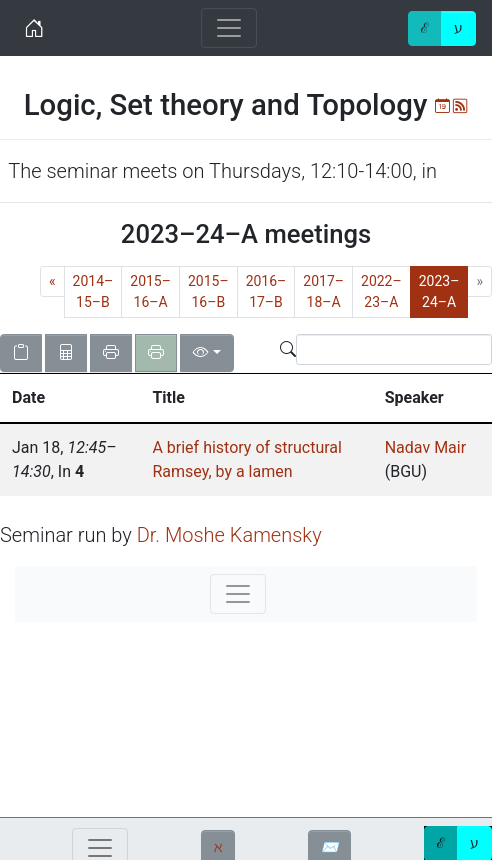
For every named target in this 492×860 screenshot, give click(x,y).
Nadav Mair (425, 447)
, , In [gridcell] (64, 459)
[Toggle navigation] (229, 28)
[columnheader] (70, 399)
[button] (70, 398)
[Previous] (52, 281)
